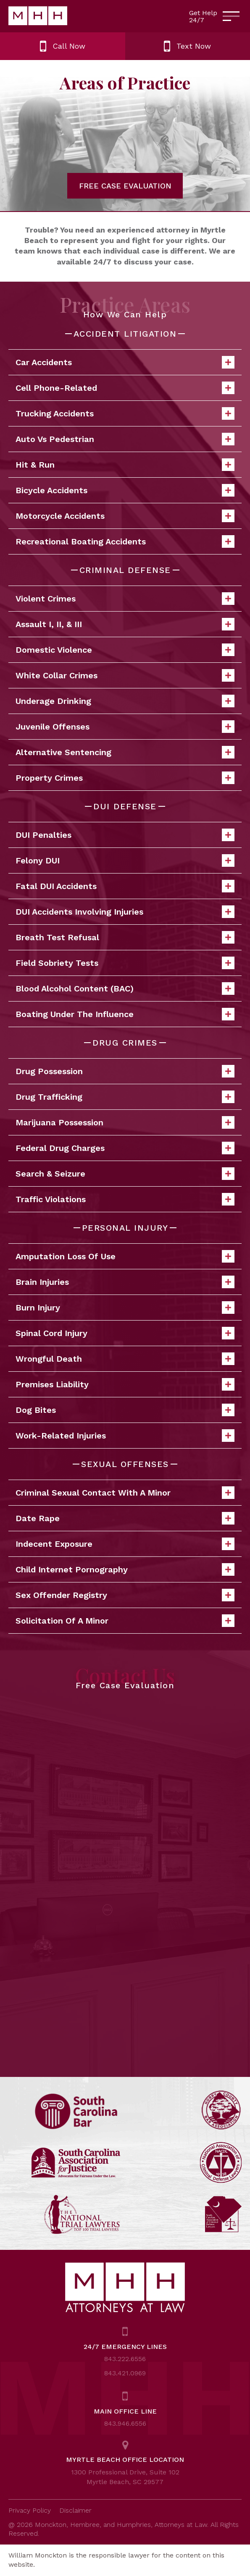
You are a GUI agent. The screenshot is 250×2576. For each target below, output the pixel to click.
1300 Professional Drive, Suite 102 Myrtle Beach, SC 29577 (125, 2476)
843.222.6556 (125, 2359)
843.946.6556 (125, 2423)
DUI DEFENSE (125, 806)
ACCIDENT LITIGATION (125, 334)
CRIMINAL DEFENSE (125, 570)
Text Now (187, 46)
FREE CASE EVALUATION (125, 185)
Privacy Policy (29, 2510)
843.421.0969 (125, 2373)
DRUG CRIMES (125, 1043)
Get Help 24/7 (203, 16)
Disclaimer (75, 2510)
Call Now (62, 46)
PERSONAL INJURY (125, 1228)
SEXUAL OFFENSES (125, 1464)
